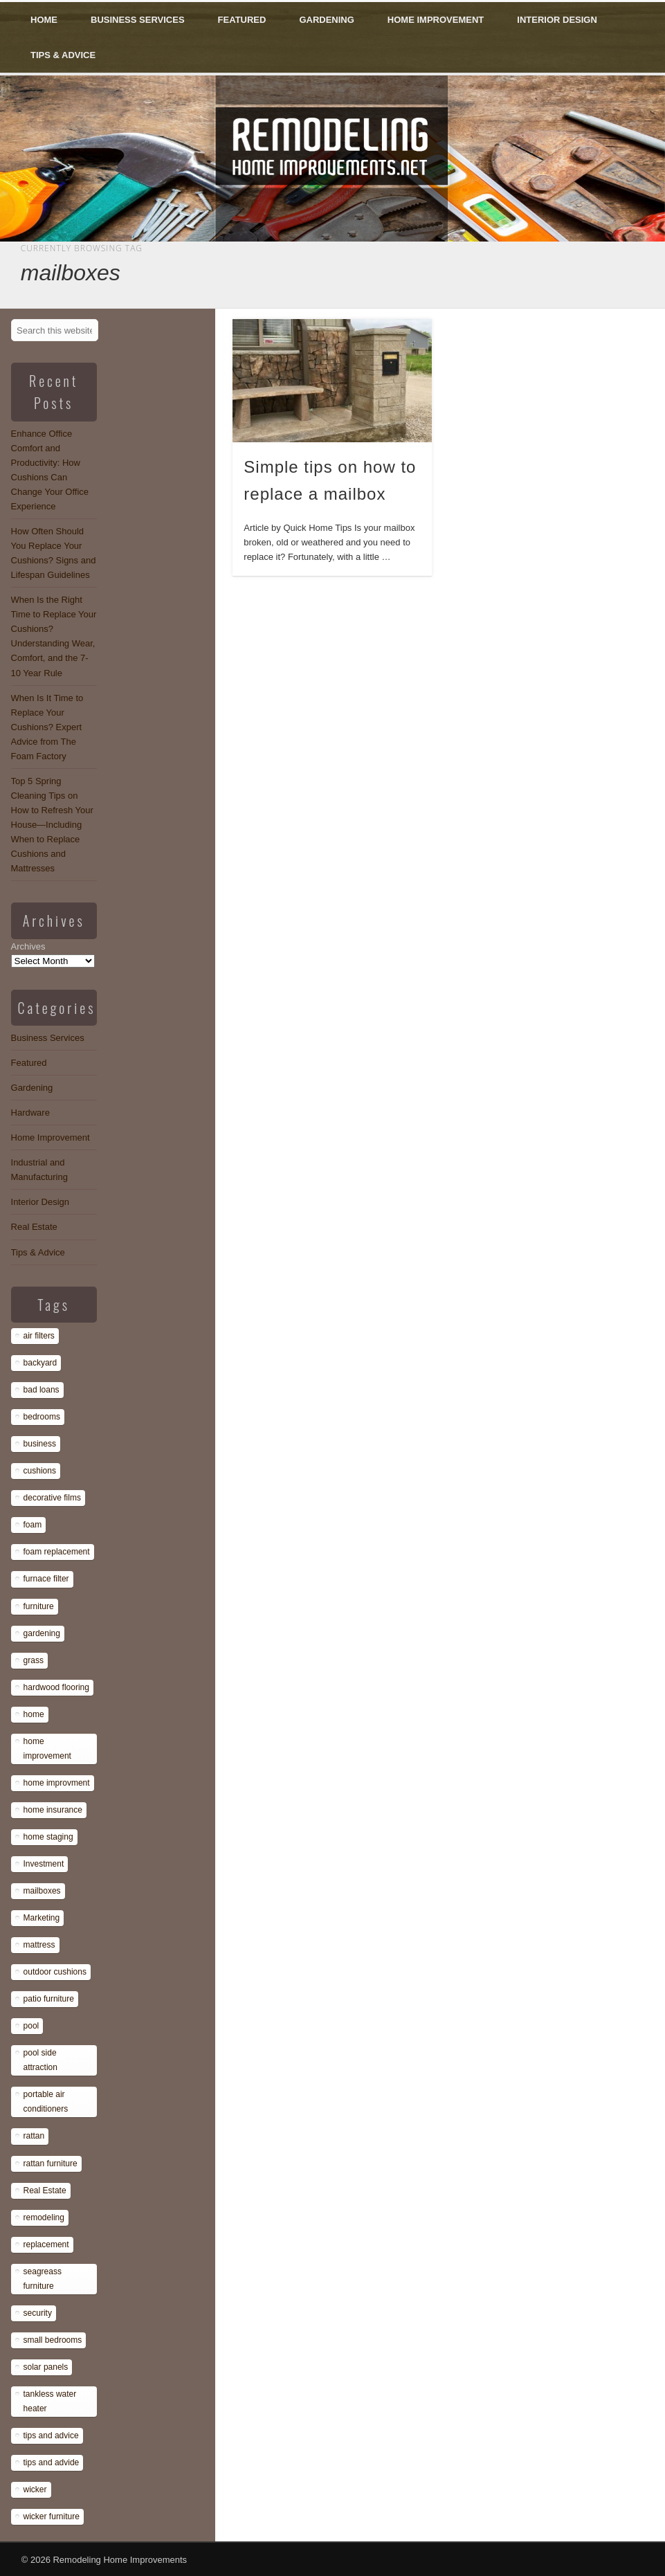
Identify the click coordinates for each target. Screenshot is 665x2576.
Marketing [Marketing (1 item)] (42, 1918)
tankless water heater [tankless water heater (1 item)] (50, 2401)
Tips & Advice (62, 55)
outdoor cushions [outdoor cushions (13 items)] (55, 1972)
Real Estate (34, 1227)
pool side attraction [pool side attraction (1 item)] (40, 2060)
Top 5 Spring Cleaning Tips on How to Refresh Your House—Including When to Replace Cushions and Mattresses (52, 824)
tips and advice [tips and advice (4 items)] (51, 2435)
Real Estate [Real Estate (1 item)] (45, 2190)
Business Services (138, 20)
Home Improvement (436, 20)
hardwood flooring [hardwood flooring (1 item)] (56, 1687)
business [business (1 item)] (40, 1444)
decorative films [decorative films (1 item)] (52, 1498)
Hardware (30, 1112)
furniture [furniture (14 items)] (39, 1606)
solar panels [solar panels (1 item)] (46, 2367)
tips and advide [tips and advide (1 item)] (52, 2462)
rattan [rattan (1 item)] (34, 2136)
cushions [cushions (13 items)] (40, 1471)
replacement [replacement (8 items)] (46, 2244)
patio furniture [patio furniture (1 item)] (49, 1999)
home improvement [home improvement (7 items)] (47, 1748)
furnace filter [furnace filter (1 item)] (46, 1579)
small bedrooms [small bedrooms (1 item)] (53, 2340)
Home (43, 20)
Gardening (326, 20)
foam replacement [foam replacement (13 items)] (57, 1552)
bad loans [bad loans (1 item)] (42, 1390)
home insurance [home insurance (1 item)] (53, 1810)
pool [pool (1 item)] (31, 2026)
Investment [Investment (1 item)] (44, 1864)
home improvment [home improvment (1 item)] (57, 1783)
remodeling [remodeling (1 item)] (44, 2217)
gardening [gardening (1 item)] (42, 1633)
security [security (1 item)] (38, 2313)
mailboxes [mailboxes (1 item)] (42, 1891)
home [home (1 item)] (34, 1714)
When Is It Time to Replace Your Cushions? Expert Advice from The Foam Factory (47, 727)
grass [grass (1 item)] (34, 1660)
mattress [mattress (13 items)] (39, 1945)
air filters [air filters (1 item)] (39, 1336)
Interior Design (557, 20)
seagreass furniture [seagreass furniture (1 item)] (43, 2279)
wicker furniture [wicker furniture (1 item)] (52, 2516)
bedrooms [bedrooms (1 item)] (42, 1417)
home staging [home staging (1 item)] (48, 1837)
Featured (242, 20)
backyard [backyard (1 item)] (40, 1363)
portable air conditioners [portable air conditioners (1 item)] (46, 2101)
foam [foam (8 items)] (33, 1525)
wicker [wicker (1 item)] (35, 2489)
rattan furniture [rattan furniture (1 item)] (51, 2163)
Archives (28, 946)
